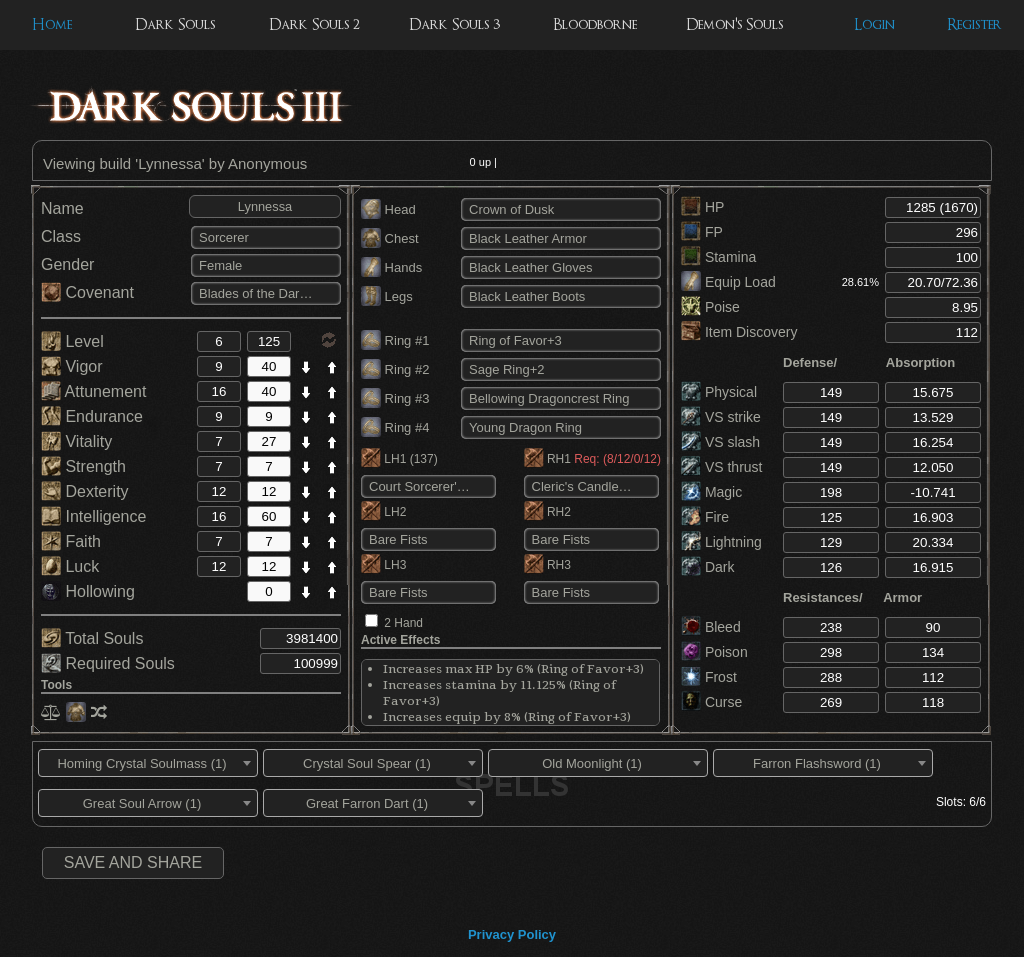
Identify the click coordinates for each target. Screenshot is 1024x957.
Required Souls (108, 663)
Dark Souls (175, 24)
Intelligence (93, 516)
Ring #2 (395, 369)
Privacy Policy (512, 934)
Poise (710, 307)
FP (702, 232)
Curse (711, 702)
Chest (390, 238)
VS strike (721, 417)
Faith (71, 541)
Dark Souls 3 (454, 24)
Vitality (76, 441)
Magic (711, 492)
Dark (707, 567)
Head (388, 209)
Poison (714, 652)
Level (72, 341)
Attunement (93, 391)
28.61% (860, 282)
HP (702, 207)
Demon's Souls (734, 24)
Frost (709, 677)
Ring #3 (395, 398)
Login (874, 24)
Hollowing (88, 591)
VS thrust (721, 467)
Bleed (711, 627)
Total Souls (92, 638)
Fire (705, 517)
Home (52, 24)
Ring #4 (395, 427)
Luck (70, 566)
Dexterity (85, 491)
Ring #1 (395, 340)
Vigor (72, 366)
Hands (391, 267)
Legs (387, 296)
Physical (719, 392)
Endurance (92, 416)
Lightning (721, 542)
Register (974, 24)
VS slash (720, 442)
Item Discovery (739, 332)
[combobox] (148, 763)
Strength (83, 466)
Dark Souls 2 (314, 24)
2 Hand (403, 623)
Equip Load (728, 282)
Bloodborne (595, 24)
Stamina (718, 257)
